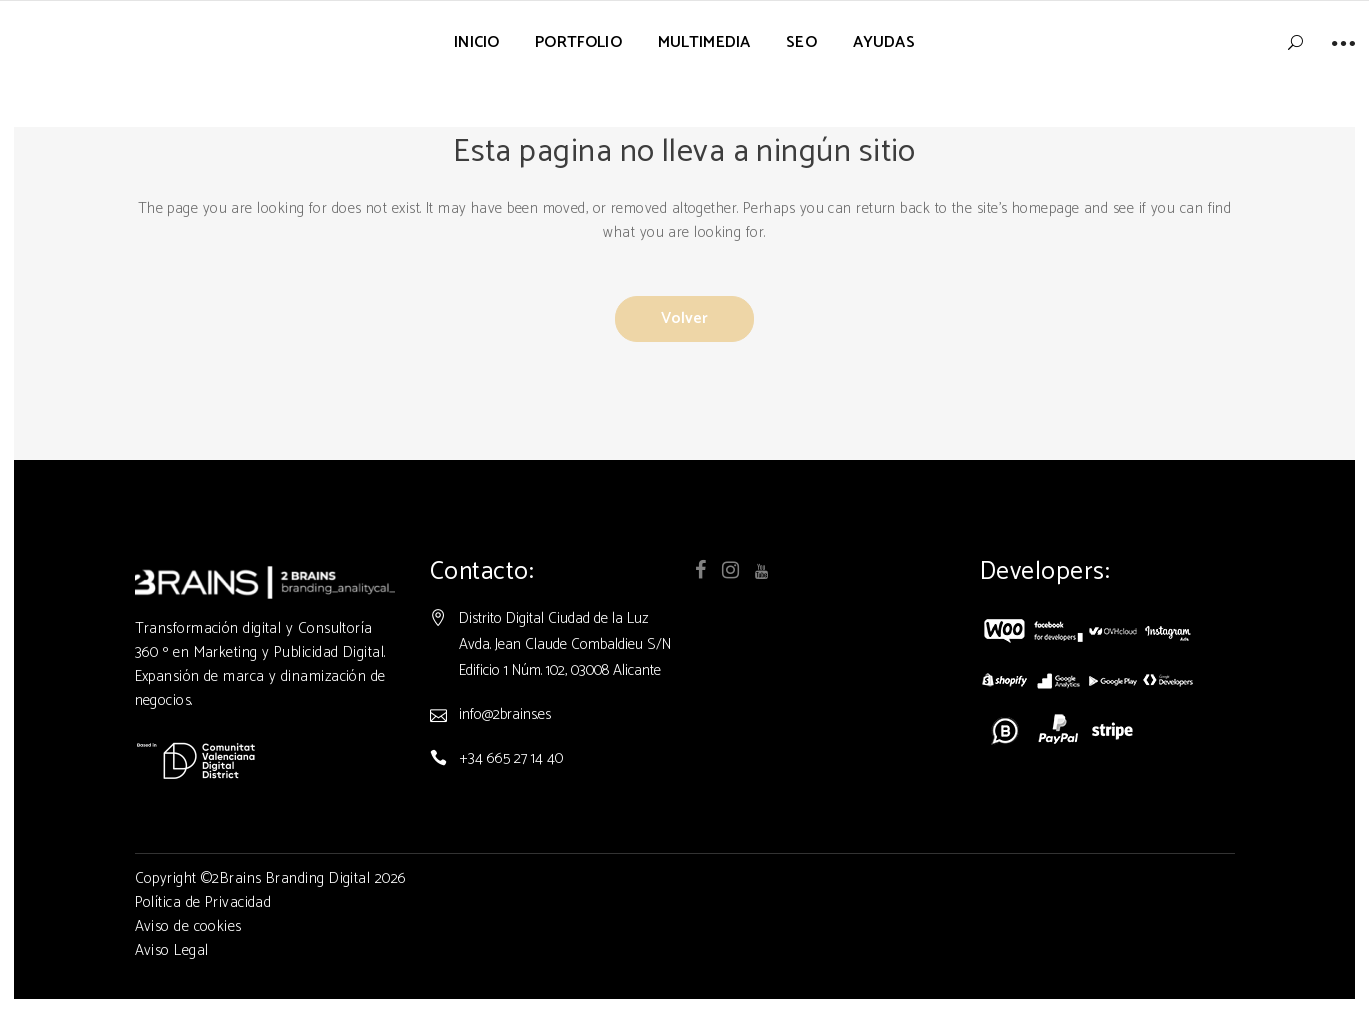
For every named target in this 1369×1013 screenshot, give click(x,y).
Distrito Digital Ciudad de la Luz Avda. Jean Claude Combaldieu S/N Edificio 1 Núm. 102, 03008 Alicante (565, 683)
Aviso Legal (172, 989)
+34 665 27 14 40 (511, 797)
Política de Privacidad (203, 941)
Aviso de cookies (188, 965)
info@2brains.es (505, 753)
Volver (685, 316)
